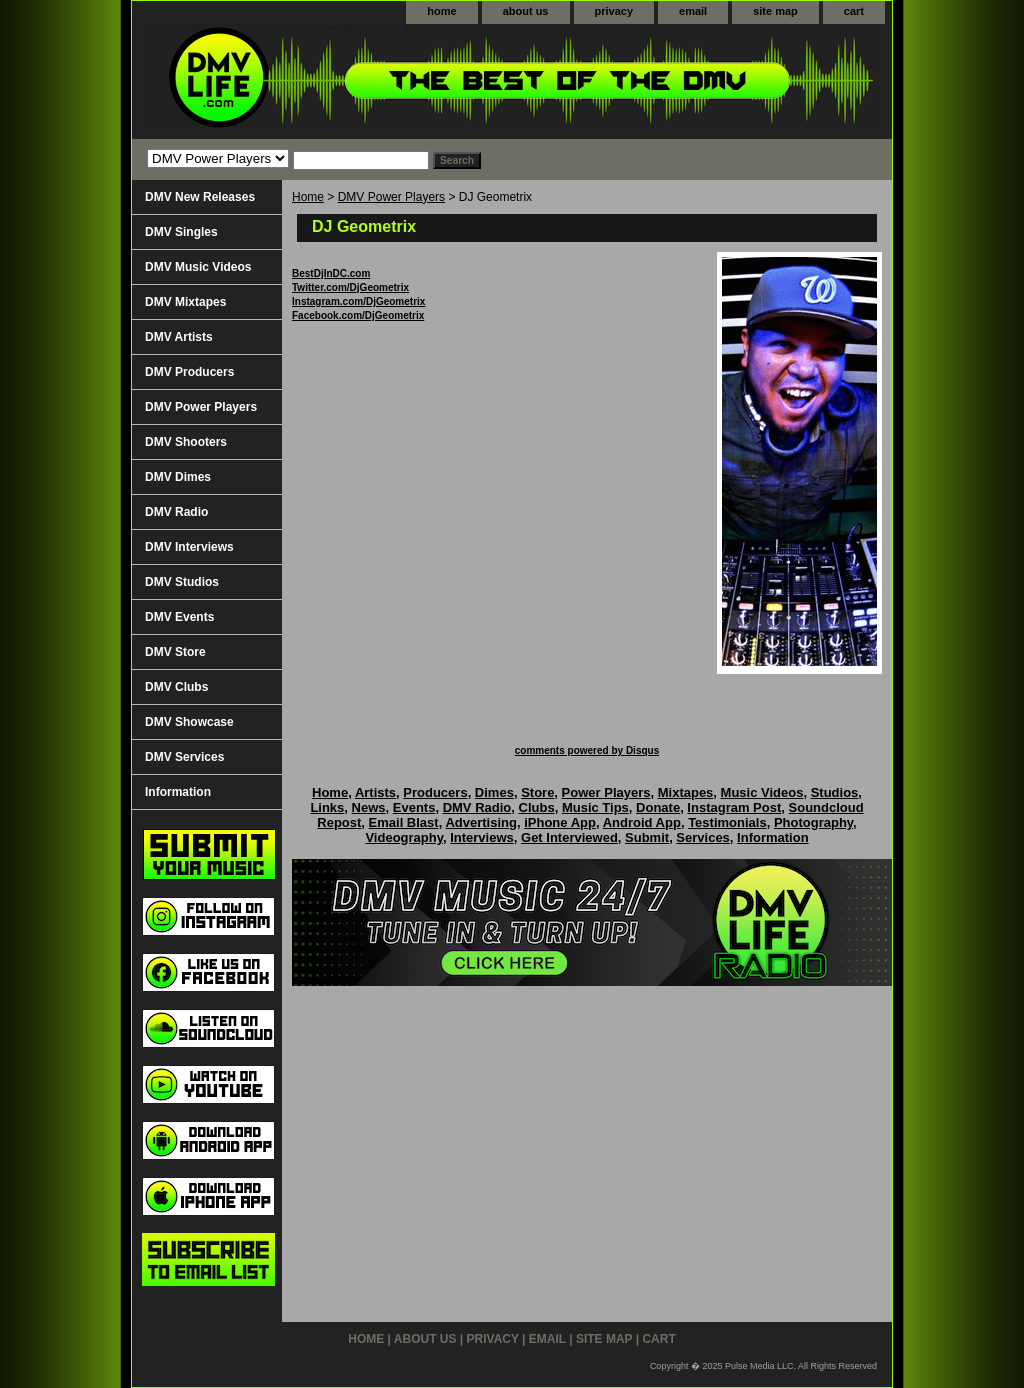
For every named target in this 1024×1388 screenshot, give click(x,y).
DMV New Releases (200, 197)
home (441, 11)
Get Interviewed (569, 837)
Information (178, 792)
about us (526, 11)
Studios (835, 792)
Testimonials (727, 822)
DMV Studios (182, 582)
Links (327, 807)
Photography (813, 822)
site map (775, 11)
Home (308, 197)
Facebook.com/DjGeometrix (358, 315)
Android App (642, 822)
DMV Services (184, 757)
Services (703, 837)
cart (854, 11)
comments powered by (587, 750)
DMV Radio (176, 512)
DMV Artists (179, 337)
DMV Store (175, 652)
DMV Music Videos (198, 267)
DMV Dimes (178, 477)
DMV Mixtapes (185, 302)
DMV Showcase (189, 722)
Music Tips (595, 807)
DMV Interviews (189, 547)
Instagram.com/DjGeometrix (358, 301)
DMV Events (179, 617)
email (693, 11)
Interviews (482, 837)
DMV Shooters (186, 442)
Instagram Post (734, 807)
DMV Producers (189, 372)
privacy (614, 11)
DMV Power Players (391, 197)
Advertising (481, 822)
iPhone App (560, 822)
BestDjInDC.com (331, 273)
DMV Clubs (176, 687)
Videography (404, 837)
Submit (647, 837)
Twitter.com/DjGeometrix (350, 287)
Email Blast (404, 822)
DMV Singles (181, 232)
